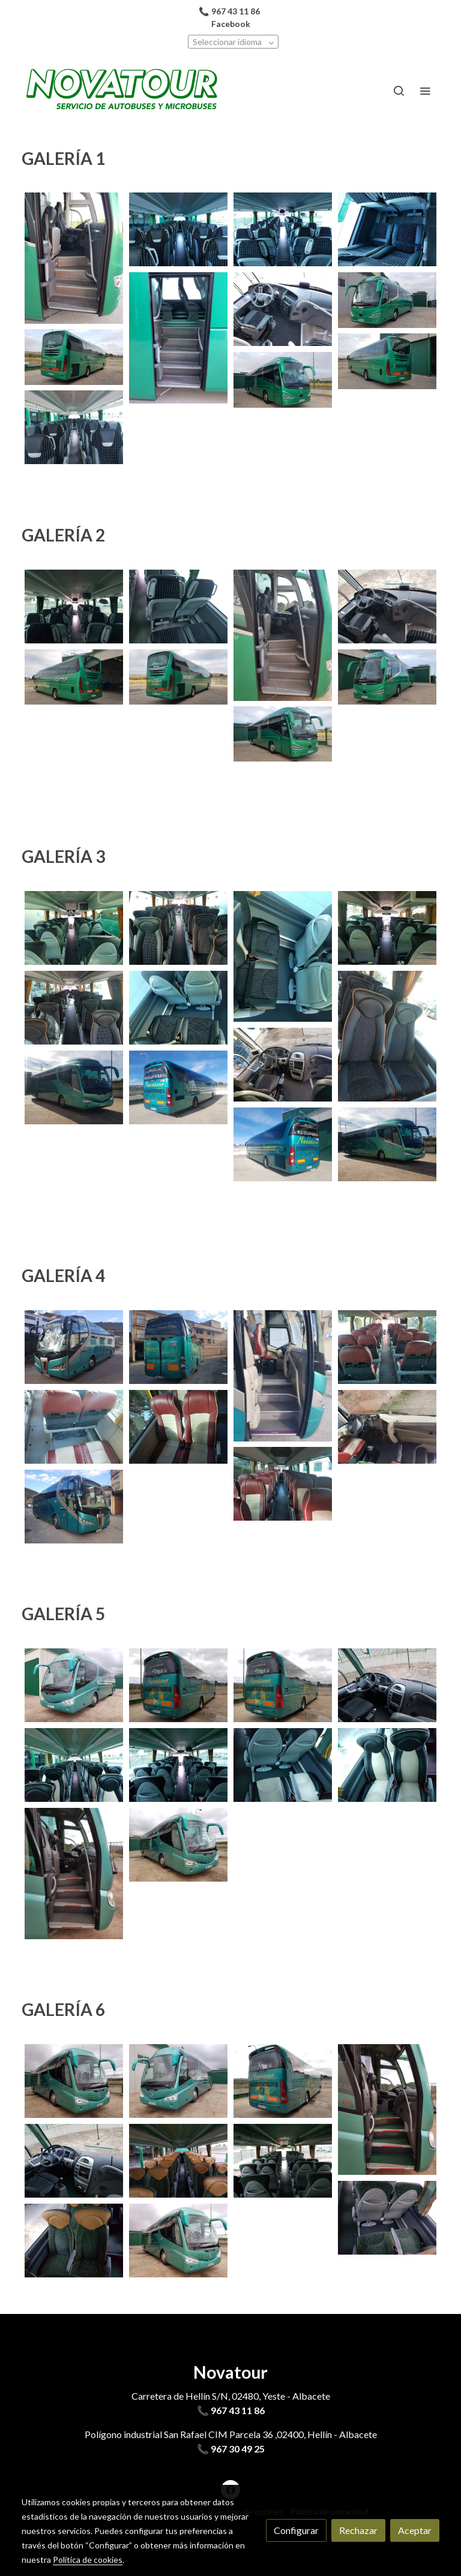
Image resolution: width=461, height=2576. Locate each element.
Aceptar (415, 2530)
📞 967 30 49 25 (231, 2448)
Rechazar (358, 2530)
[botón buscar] (399, 91)
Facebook (230, 24)
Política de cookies (87, 2559)
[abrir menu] (425, 91)
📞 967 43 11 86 (231, 2410)
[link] (122, 91)
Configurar (296, 2530)
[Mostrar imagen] (74, 258)
